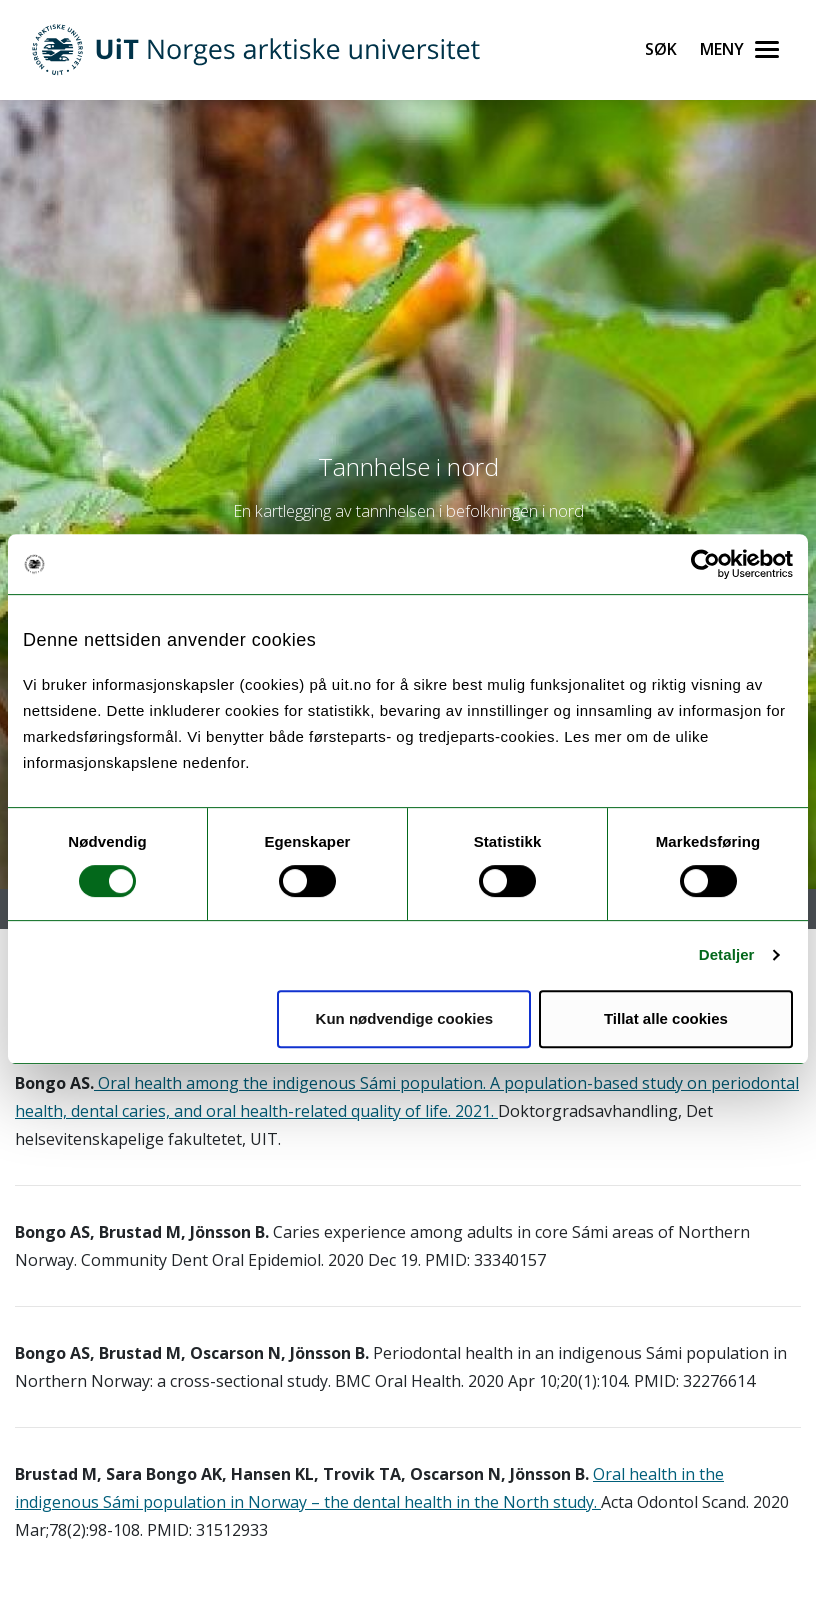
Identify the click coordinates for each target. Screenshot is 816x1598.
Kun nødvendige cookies (405, 1018)
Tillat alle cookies (666, 1018)
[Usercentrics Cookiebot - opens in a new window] (705, 564)
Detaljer (727, 954)
